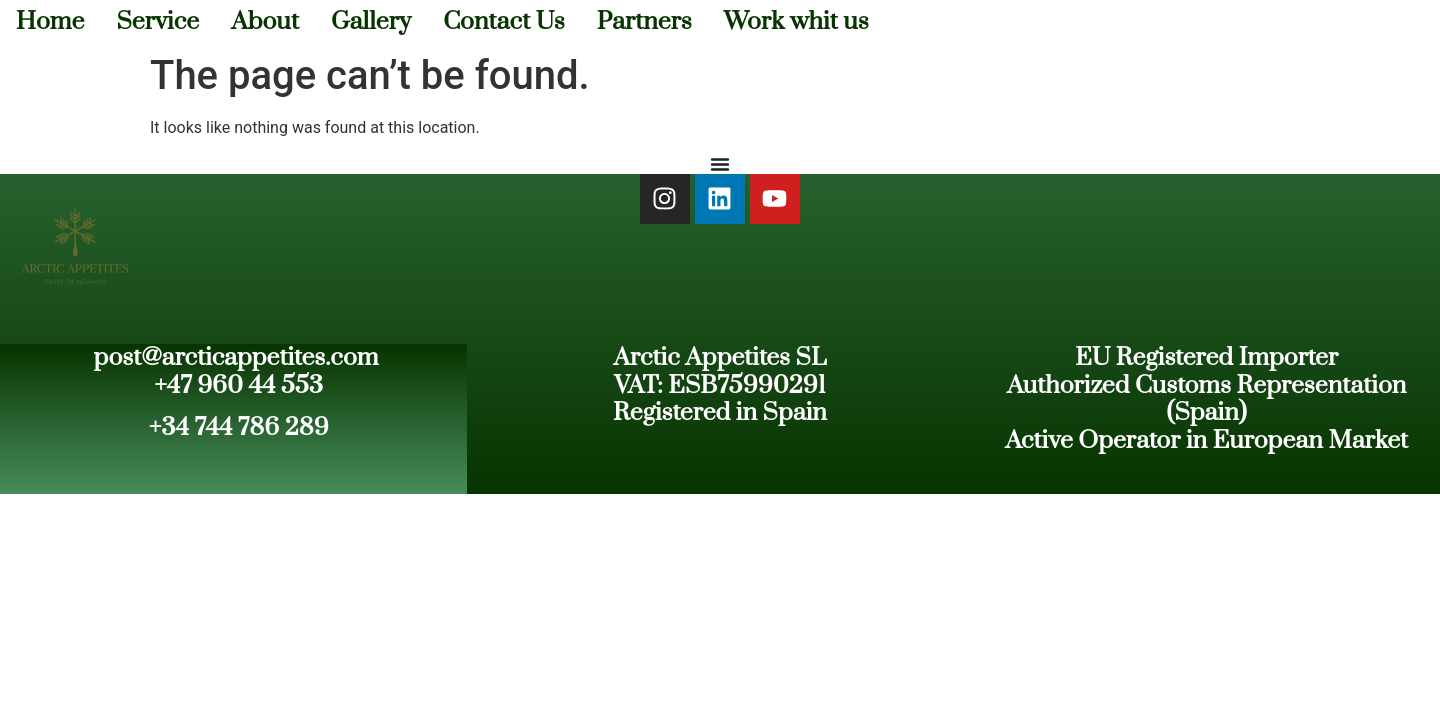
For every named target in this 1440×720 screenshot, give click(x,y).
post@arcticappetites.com (236, 357)
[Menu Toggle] (720, 164)
